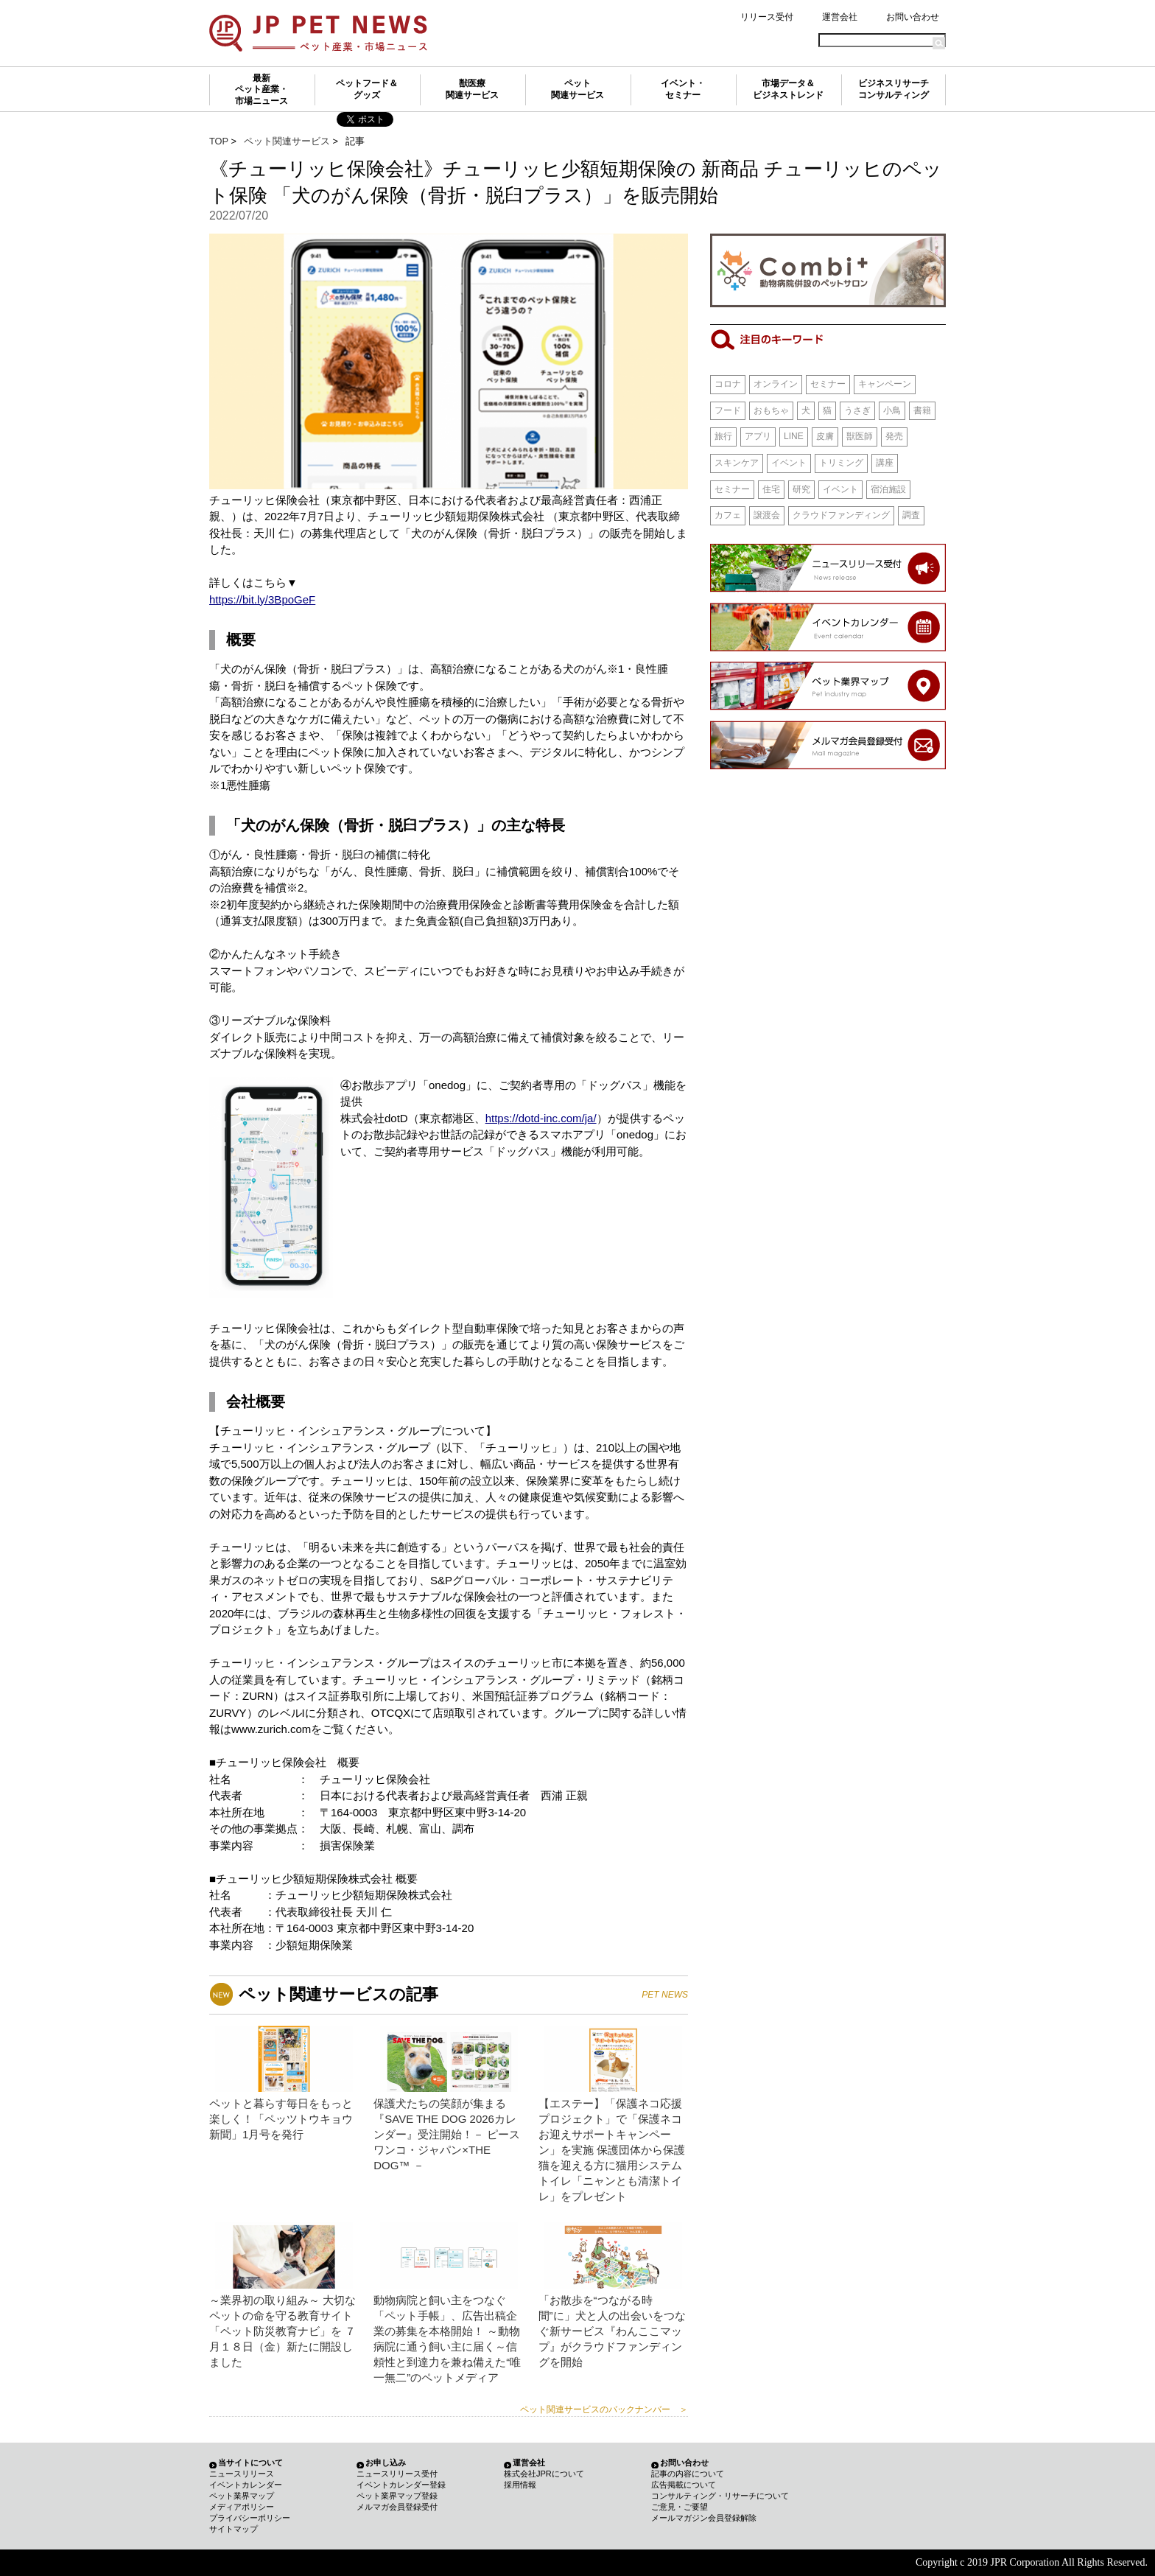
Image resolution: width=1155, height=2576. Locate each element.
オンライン (776, 384)
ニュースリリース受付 (397, 2473)
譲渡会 (767, 515)
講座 (885, 463)
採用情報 (520, 2484)
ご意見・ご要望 (679, 2506)
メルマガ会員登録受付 (397, 2506)
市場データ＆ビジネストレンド (788, 89)
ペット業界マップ (241, 2495)
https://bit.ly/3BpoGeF (262, 599)
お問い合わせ (912, 17)
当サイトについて (250, 2462)
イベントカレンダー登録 (401, 2484)
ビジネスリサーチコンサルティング (893, 89)
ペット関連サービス (577, 89)
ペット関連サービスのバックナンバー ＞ (604, 2409)
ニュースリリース (241, 2473)
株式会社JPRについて (544, 2473)
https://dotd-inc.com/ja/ (541, 1118)
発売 (894, 436)
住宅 (771, 489)
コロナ (728, 384)
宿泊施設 (888, 489)
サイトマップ (233, 2528)
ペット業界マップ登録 (397, 2495)
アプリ (758, 436)
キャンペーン (884, 384)
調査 (911, 515)
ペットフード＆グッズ (367, 89)
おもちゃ (771, 410)
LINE (794, 436)
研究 (801, 489)
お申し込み (385, 2462)
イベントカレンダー (245, 2484)
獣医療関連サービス (472, 89)
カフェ (728, 515)
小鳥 (892, 410)
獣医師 (859, 436)
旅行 (723, 436)
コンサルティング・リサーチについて (720, 2495)
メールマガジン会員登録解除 (703, 2517)
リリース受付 (766, 17)
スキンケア (737, 463)
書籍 (922, 410)
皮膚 (825, 436)
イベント (789, 463)
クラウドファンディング (841, 515)
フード (728, 410)
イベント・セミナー (683, 89)
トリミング (841, 463)
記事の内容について (687, 2473)
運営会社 (839, 17)
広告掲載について (683, 2484)
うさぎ (857, 410)
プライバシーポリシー (249, 2517)
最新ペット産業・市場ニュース (261, 89)
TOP (218, 141)
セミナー (828, 384)
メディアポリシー (241, 2506)
